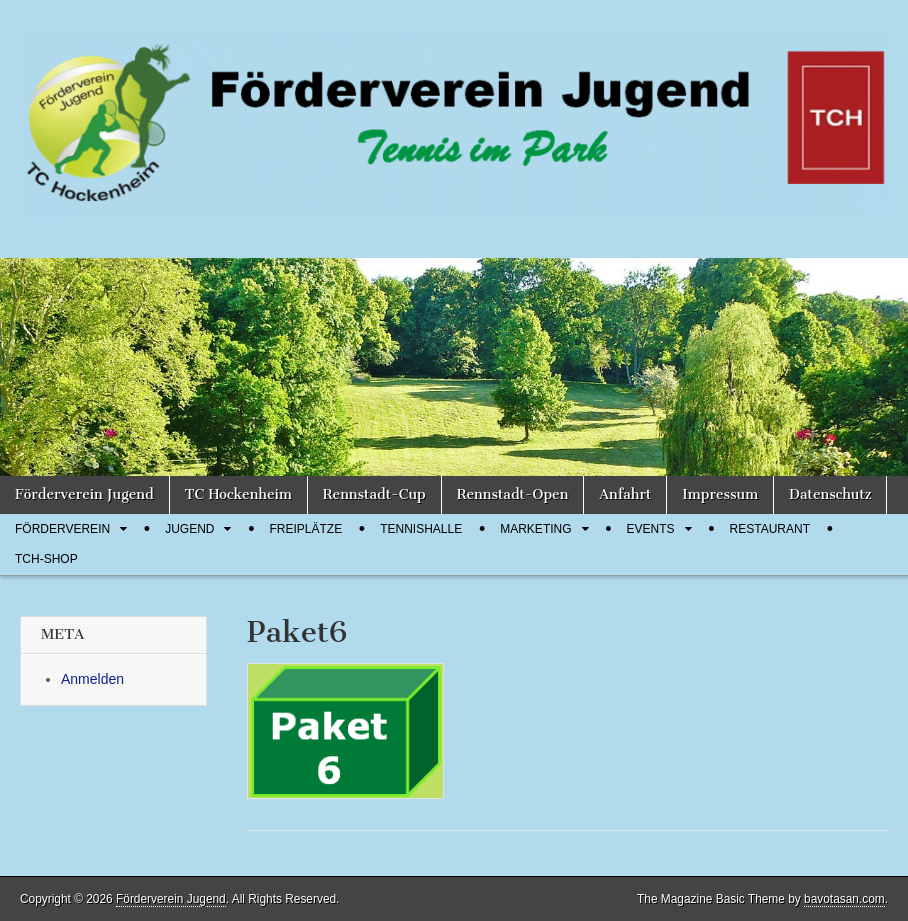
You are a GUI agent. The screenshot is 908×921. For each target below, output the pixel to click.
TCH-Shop (46, 559)
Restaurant (770, 529)
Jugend (189, 529)
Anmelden (92, 679)
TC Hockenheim (238, 494)
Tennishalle (421, 529)
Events (651, 529)
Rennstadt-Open (513, 494)
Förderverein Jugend (84, 494)
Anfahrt (625, 494)
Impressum (720, 494)
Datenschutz (830, 494)
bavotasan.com (844, 899)
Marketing (535, 529)
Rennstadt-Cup (374, 494)
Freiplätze (305, 529)
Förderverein (62, 529)
